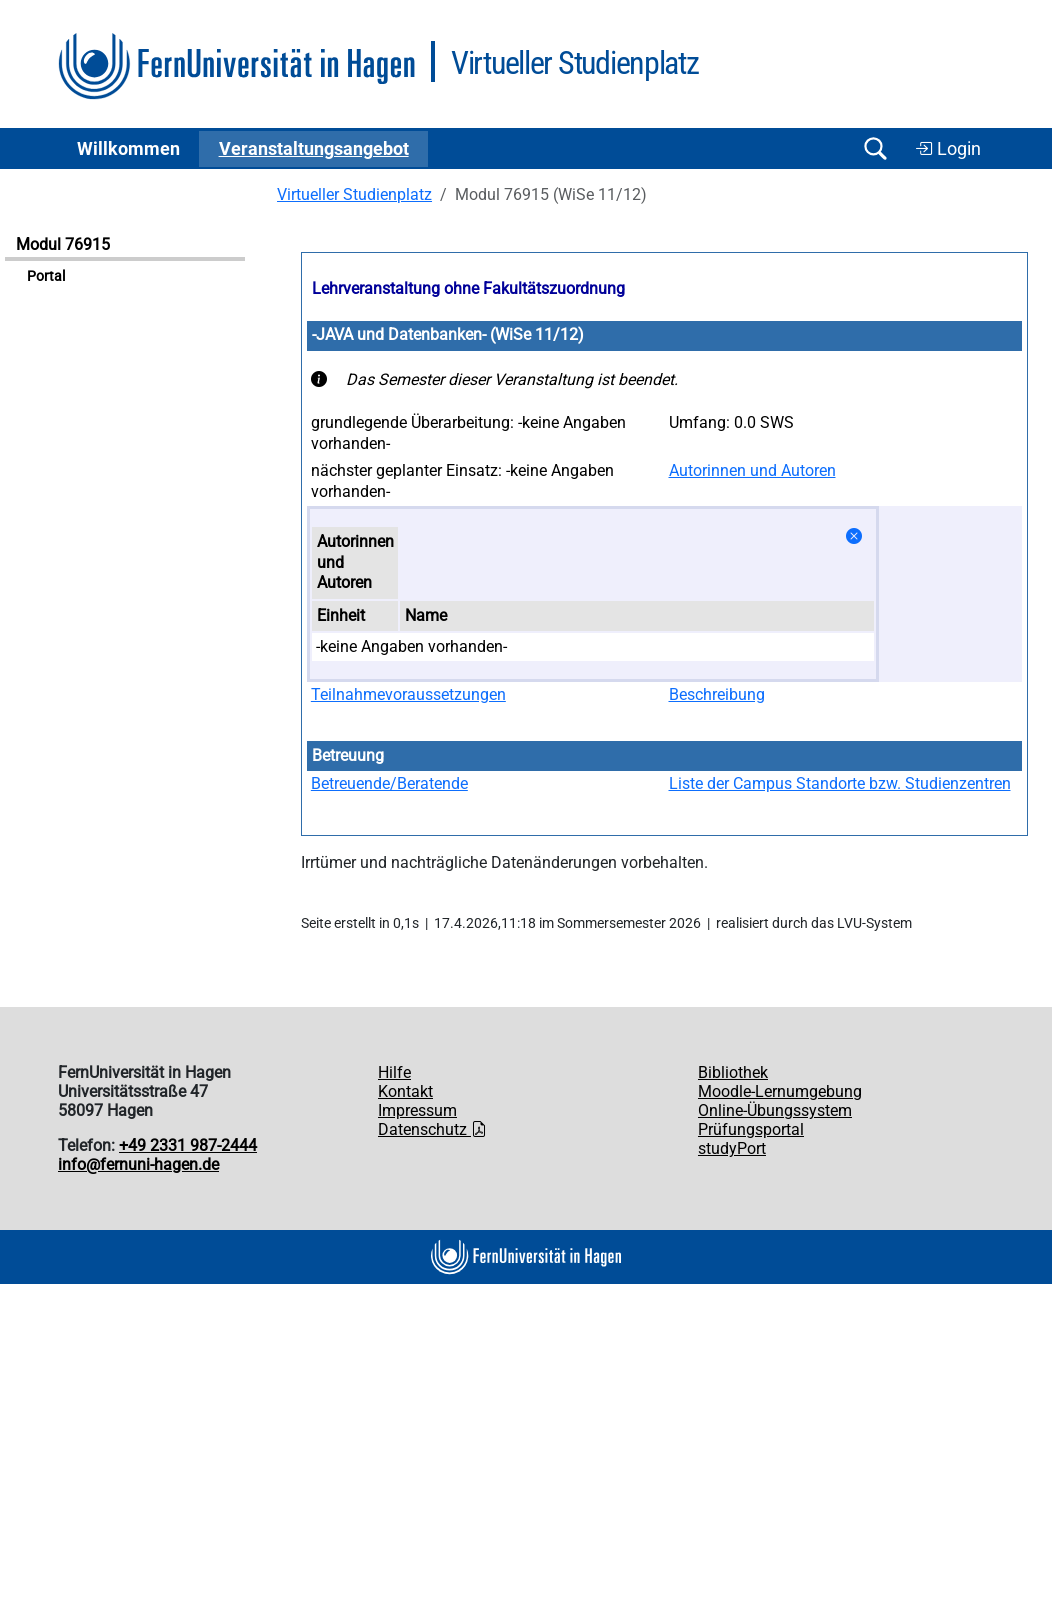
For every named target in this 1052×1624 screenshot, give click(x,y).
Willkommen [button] (128, 149)
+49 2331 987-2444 (188, 1145)
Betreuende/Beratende (389, 783)
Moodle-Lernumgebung (780, 1091)
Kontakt (405, 1091)
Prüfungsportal (751, 1129)
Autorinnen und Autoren (752, 470)
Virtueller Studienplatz (354, 194)
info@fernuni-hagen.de (138, 1164)
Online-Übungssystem (775, 1110)
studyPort (732, 1148)
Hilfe (394, 1072)
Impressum (417, 1110)
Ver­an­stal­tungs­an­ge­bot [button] (314, 149)
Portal (46, 276)
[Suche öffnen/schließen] (875, 148)
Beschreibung (717, 694)
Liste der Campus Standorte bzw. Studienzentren (840, 783)
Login (948, 149)
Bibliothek (733, 1072)
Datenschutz (432, 1129)
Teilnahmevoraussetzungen (408, 694)
